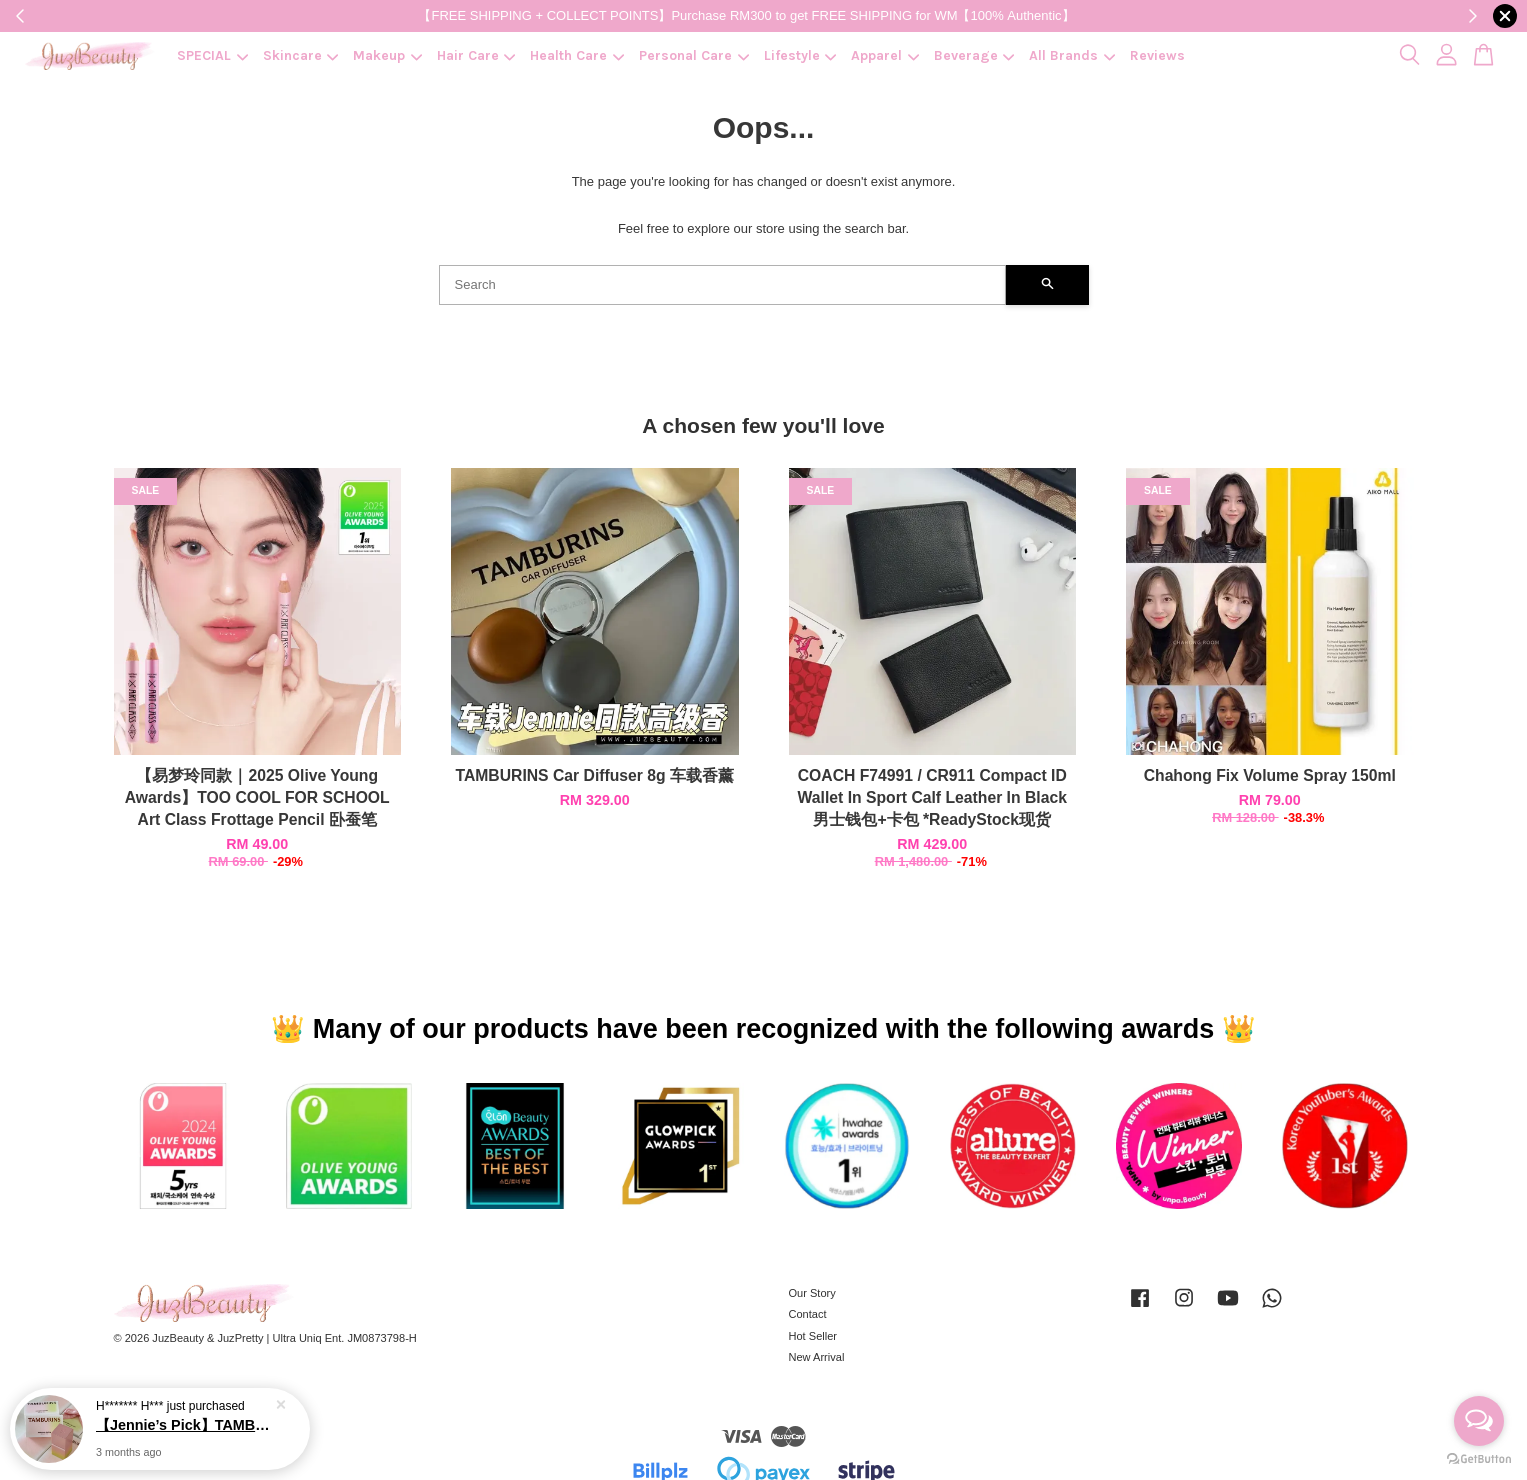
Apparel (885, 55)
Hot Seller (813, 1336)
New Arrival (817, 1357)
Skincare (301, 55)
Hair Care (476, 55)
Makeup (387, 55)
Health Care (577, 55)
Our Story (812, 1293)
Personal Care (694, 55)
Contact (808, 1314)
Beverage (974, 55)
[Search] (722, 285)
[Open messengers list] (1479, 1421)
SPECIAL (212, 55)
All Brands (1072, 55)
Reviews (1157, 55)
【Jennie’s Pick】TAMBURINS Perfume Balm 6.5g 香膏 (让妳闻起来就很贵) (184, 1425)
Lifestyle (800, 55)
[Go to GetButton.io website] (1479, 1459)
